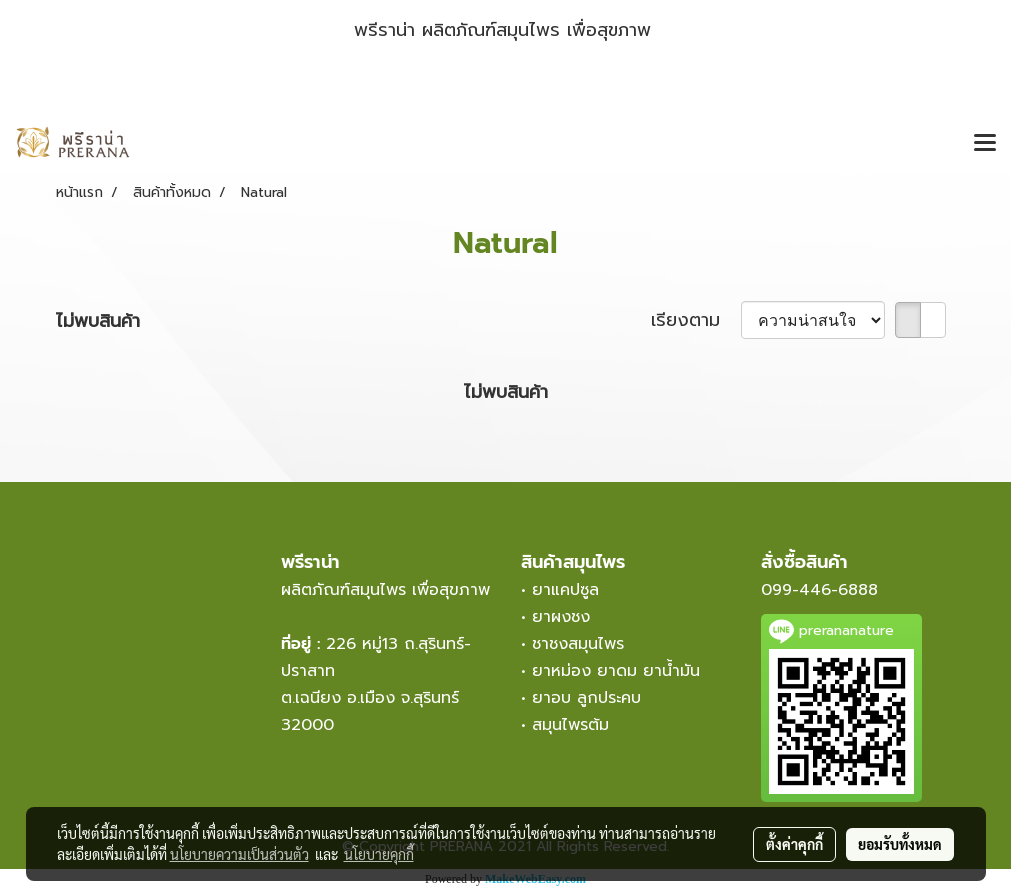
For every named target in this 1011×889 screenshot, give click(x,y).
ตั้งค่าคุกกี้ (794, 844)
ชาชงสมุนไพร (578, 644)
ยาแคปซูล (565, 590)
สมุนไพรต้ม (570, 725)
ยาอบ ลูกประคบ (586, 698)
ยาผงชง (567, 617)
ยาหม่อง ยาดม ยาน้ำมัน (616, 671)
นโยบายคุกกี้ (379, 854)
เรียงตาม (696, 320)
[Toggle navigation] (985, 144)
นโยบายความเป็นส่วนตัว (239, 854)
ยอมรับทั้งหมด (900, 844)
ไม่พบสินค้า (98, 321)
